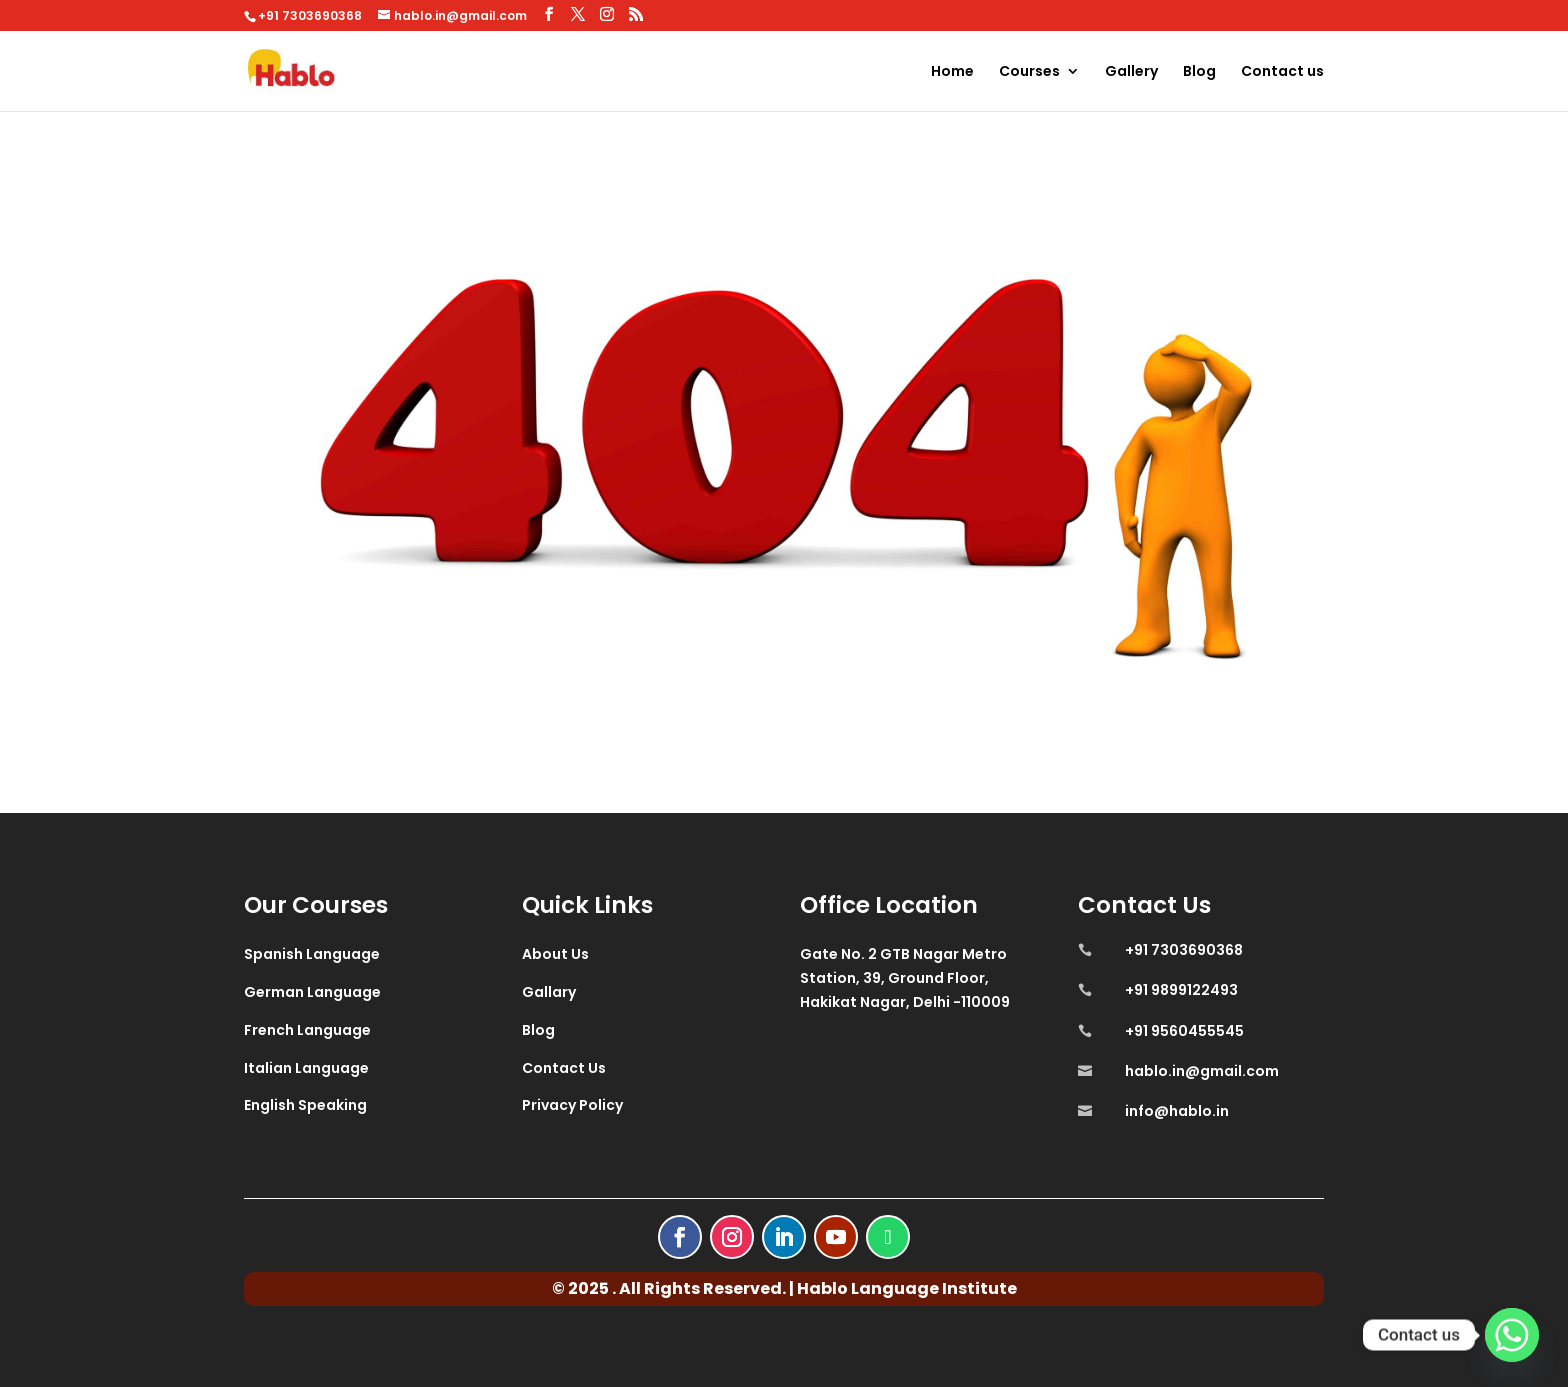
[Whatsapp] (1512, 1335)
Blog (1199, 72)
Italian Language (306, 1068)
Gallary (549, 992)
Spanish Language (312, 954)
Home (952, 72)
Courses (1029, 72)
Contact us (1282, 72)
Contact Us (564, 1068)
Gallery (1131, 72)
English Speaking (305, 1105)
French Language (307, 1030)
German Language (312, 992)
